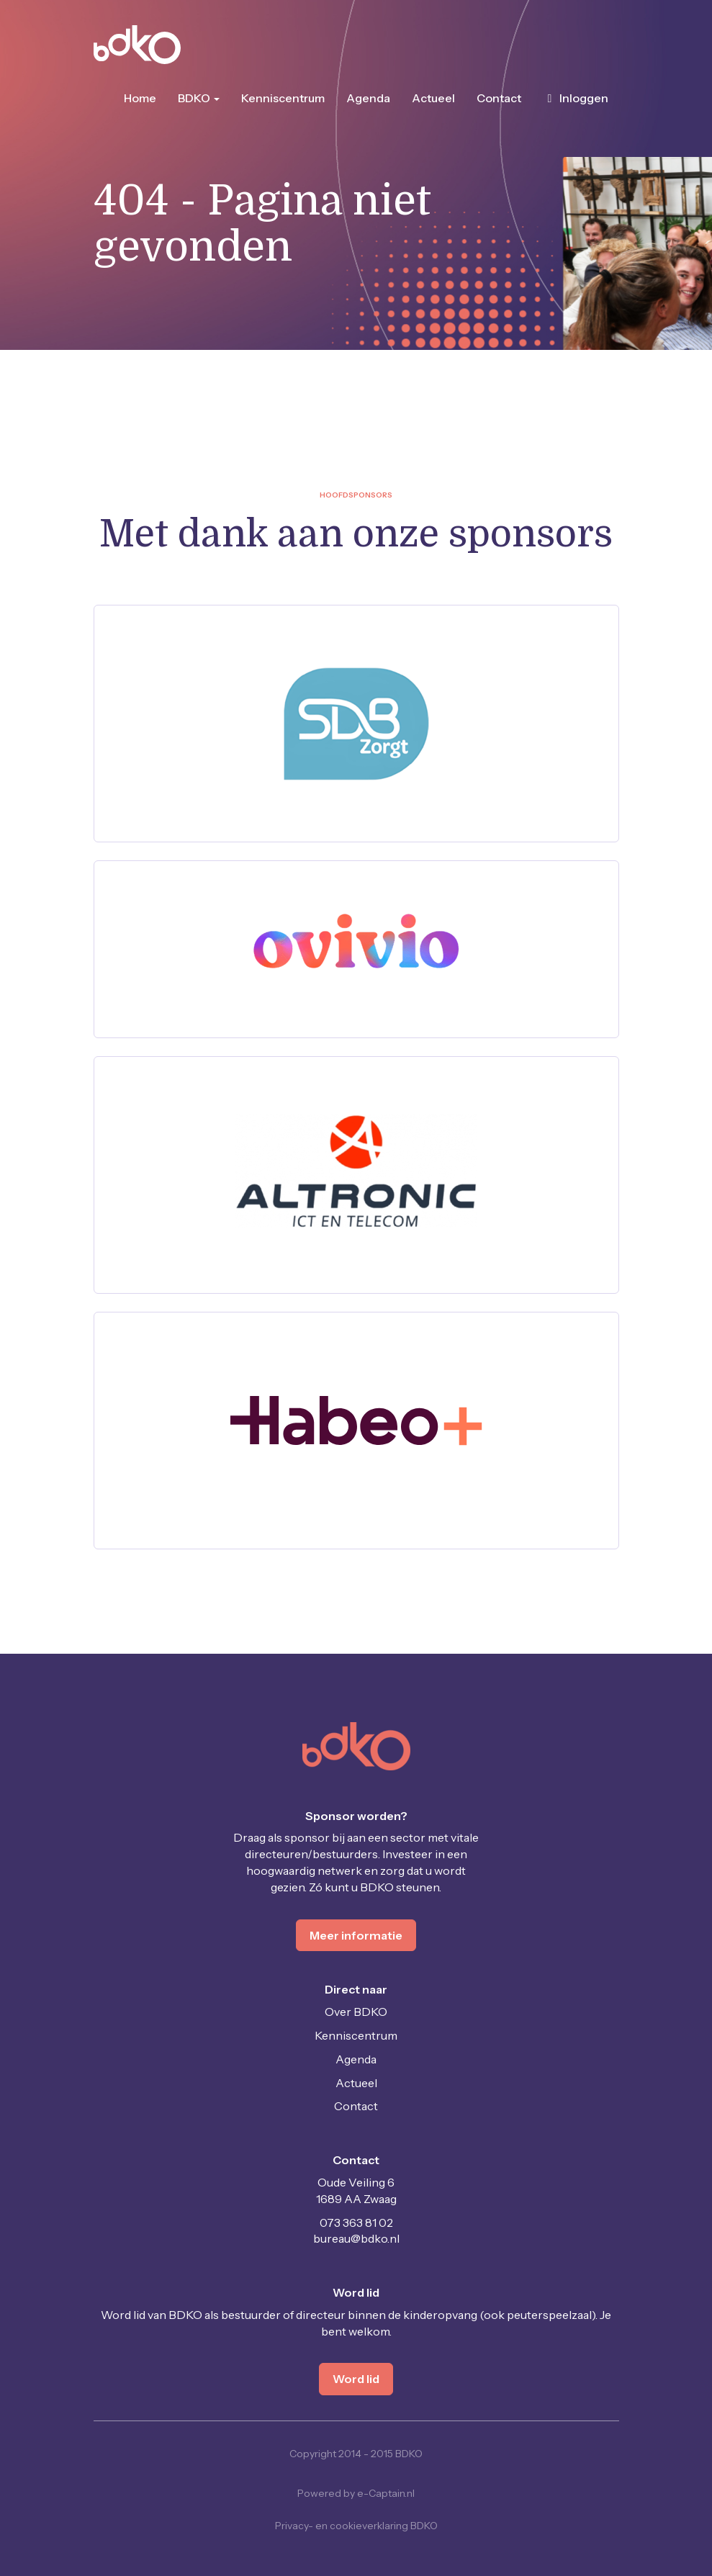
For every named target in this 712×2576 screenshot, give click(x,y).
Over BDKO (356, 2011)
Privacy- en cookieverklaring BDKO (356, 2525)
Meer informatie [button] (356, 1935)
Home (140, 98)
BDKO (199, 98)
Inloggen (575, 98)
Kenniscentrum (283, 98)
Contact (499, 98)
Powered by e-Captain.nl (356, 2493)
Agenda (368, 98)
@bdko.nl (356, 2238)
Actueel (433, 98)
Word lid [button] (356, 2379)
